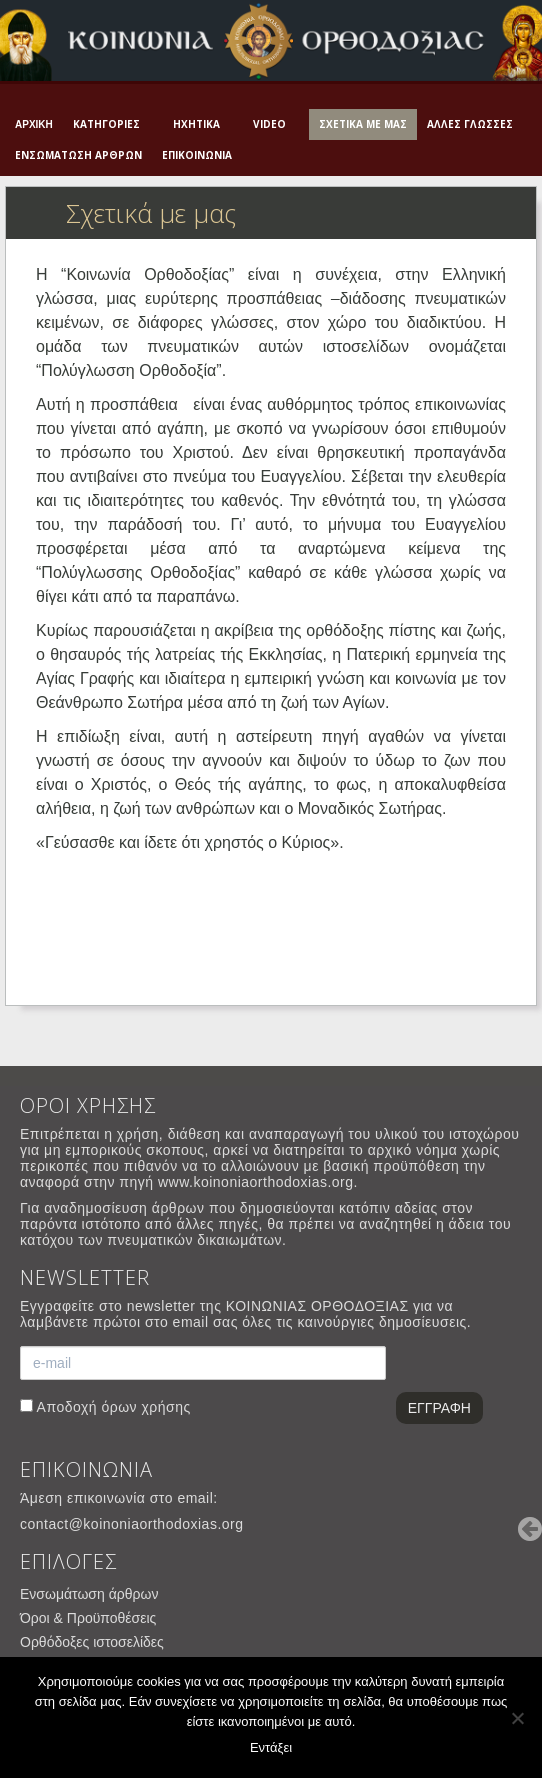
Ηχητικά (196, 124)
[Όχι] (517, 1718)
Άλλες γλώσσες (470, 124)
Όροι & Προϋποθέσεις (88, 1618)
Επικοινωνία (197, 155)
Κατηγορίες (106, 124)
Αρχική (34, 124)
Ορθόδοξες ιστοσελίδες (92, 1642)
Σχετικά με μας (363, 124)
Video (269, 124)
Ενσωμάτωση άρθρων (78, 155)
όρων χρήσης (145, 1407)
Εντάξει (271, 1747)
